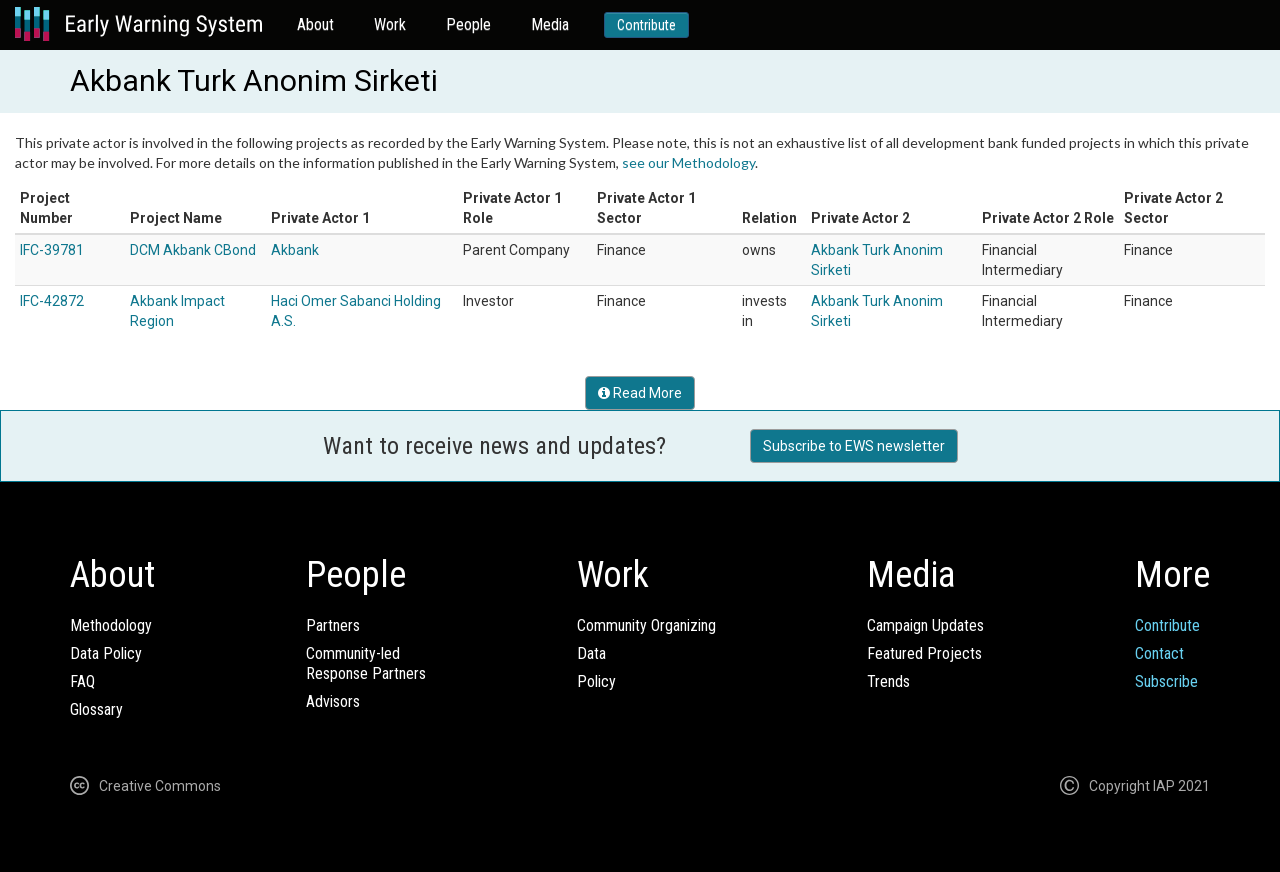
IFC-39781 (52, 250)
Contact (1159, 653)
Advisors (333, 701)
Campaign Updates (925, 625)
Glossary (96, 709)
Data (591, 653)
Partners (333, 625)
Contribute (646, 25)
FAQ (82, 681)
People (468, 24)
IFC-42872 (52, 301)
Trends (888, 681)
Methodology (111, 625)
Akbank (295, 250)
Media (550, 24)
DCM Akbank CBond (193, 250)
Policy (596, 681)
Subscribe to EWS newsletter (854, 446)
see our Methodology (688, 162)
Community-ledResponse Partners (366, 663)
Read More (640, 393)
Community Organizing (646, 625)
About (315, 24)
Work (390, 24)
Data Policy (106, 653)
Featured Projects (924, 653)
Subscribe (1166, 681)
